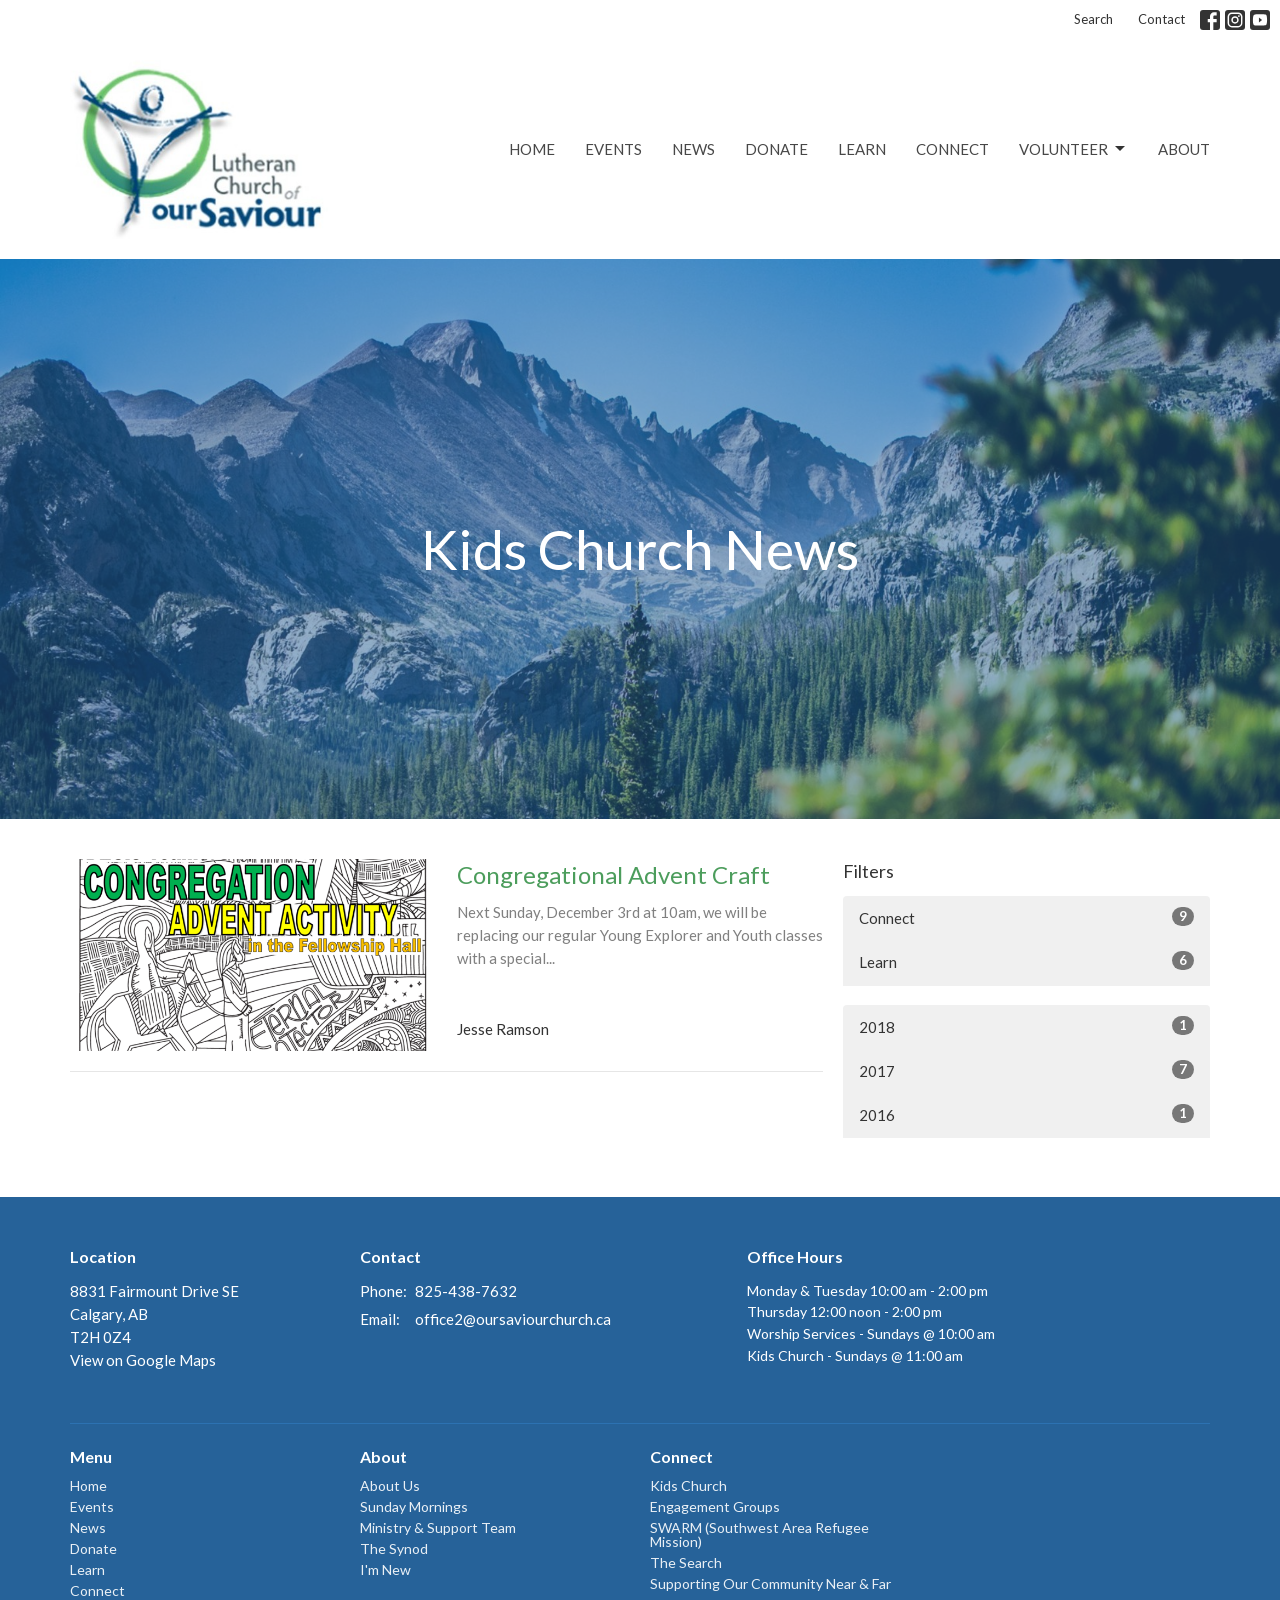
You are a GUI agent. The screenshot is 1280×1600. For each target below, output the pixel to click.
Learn (862, 149)
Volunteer (1073, 149)
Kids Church (688, 1485)
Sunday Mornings (414, 1506)
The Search (686, 1562)
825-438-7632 (466, 1291)
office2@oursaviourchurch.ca (513, 1319)
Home (532, 149)
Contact (1161, 19)
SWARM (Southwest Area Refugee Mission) (759, 1534)
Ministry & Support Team (438, 1527)
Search (1093, 19)
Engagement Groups (715, 1506)
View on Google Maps (143, 1360)
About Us (390, 1485)
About (1184, 149)
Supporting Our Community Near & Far (770, 1583)
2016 (1026, 1114)
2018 (1026, 1026)
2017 (1026, 1070)
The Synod (394, 1548)
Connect (952, 149)
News (693, 149)
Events (613, 149)
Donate (776, 149)
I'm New (385, 1569)
